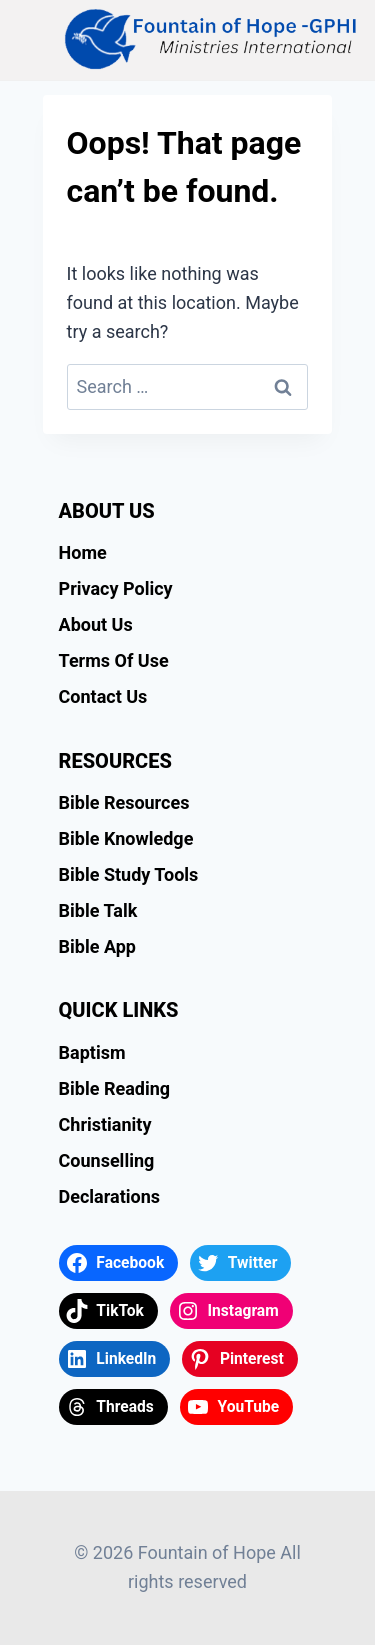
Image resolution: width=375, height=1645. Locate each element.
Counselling (107, 1160)
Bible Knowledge (126, 838)
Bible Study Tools (129, 874)
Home (83, 552)
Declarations (109, 1196)
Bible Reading (115, 1088)
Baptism (92, 1052)
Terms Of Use (114, 660)
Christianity (105, 1124)
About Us (96, 624)
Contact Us (103, 696)
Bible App (97, 946)
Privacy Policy (116, 588)
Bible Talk (98, 910)
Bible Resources (124, 802)
